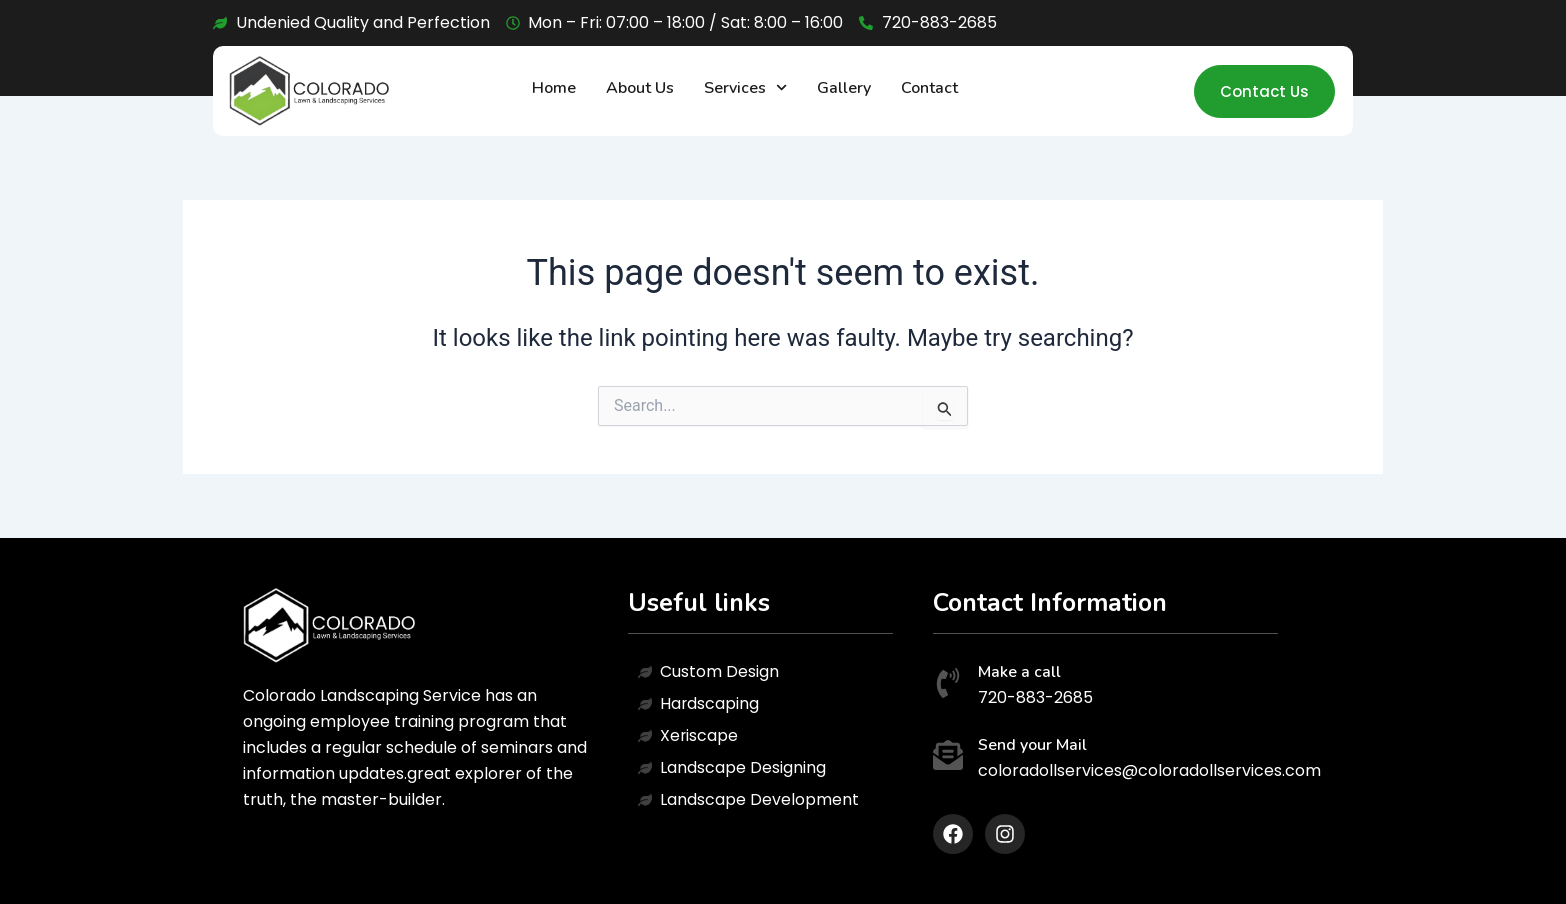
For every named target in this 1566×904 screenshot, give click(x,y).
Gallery (844, 88)
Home (554, 88)
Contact (929, 88)
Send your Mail (1032, 745)
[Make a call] (948, 685)
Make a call (1019, 672)
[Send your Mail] (948, 757)
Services (745, 87)
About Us (640, 88)
